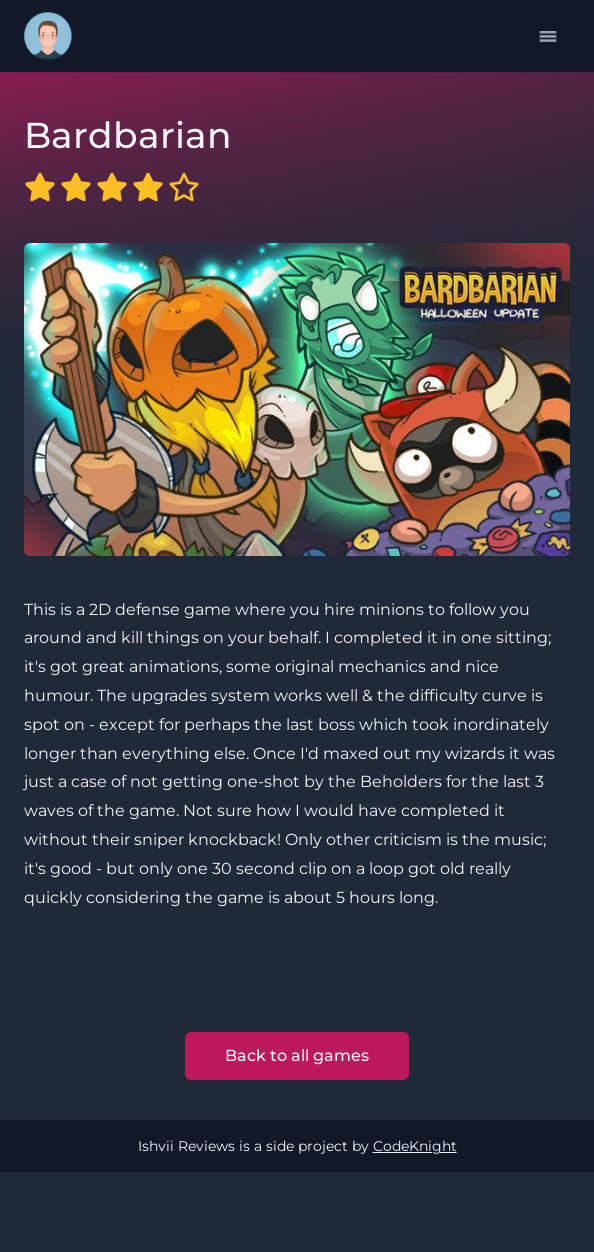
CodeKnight (415, 1146)
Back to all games (297, 1055)
